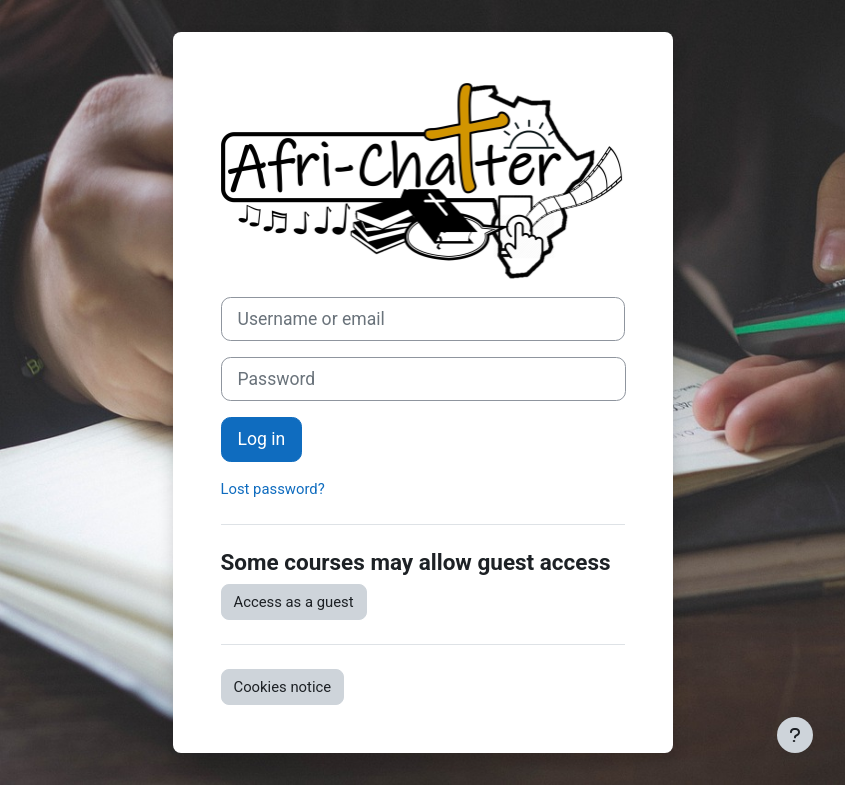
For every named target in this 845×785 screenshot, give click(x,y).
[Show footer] (795, 735)
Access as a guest (294, 602)
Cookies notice (283, 687)
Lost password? (273, 489)
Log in (262, 439)
